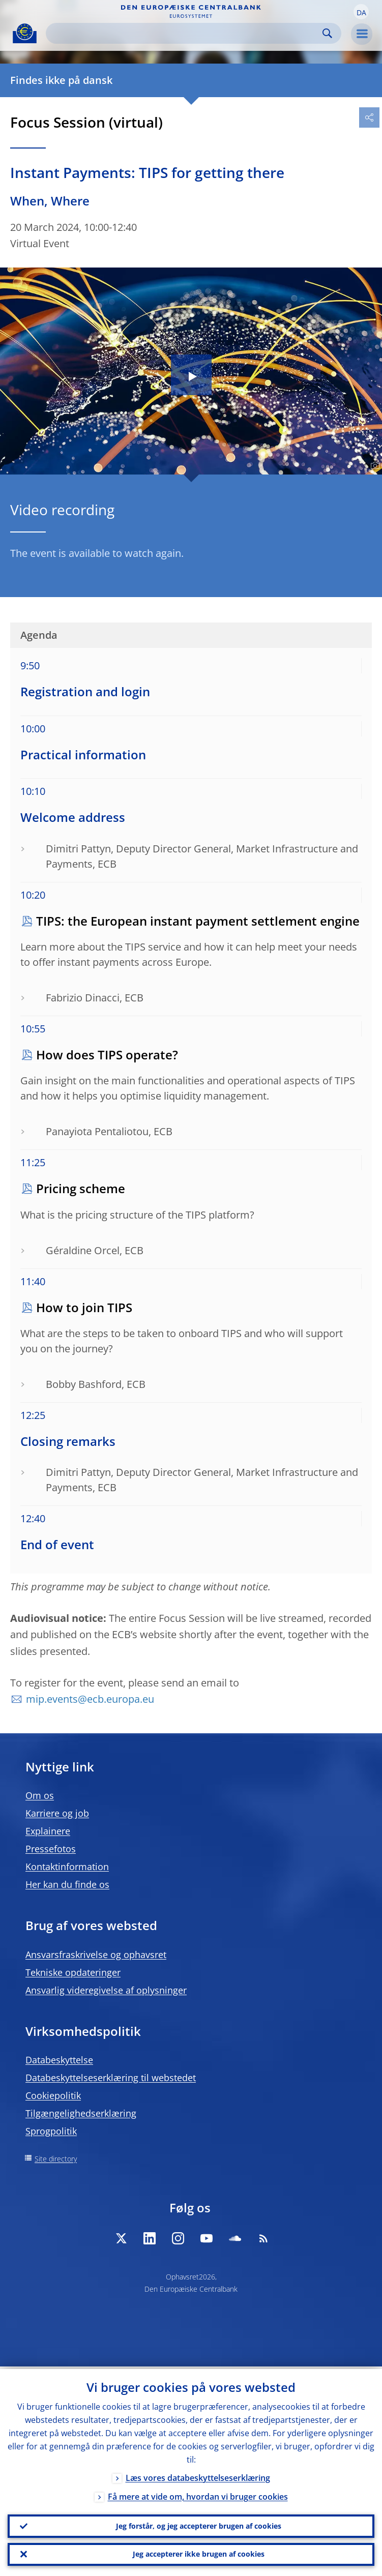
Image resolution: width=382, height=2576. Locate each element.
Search (327, 33)
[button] (361, 11)
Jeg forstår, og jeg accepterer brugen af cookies (198, 2524)
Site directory (56, 2159)
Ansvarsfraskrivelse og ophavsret (95, 1954)
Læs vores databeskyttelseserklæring (198, 2475)
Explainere (47, 1831)
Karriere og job (57, 1813)
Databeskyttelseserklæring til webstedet (110, 2077)
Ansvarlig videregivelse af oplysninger (106, 1990)
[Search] (185, 33)
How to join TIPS (84, 1307)
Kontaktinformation (67, 1866)
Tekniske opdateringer (73, 1972)
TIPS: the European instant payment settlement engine (198, 920)
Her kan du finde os (67, 1884)
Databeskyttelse (59, 2060)
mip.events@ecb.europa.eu (90, 1699)
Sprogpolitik (51, 2131)
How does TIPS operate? (107, 1054)
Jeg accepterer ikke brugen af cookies (199, 2553)
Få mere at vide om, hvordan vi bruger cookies (198, 2494)
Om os (39, 1795)
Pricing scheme (80, 1188)
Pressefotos (50, 1849)
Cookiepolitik (53, 2095)
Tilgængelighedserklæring (80, 2113)
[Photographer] (373, 465)
